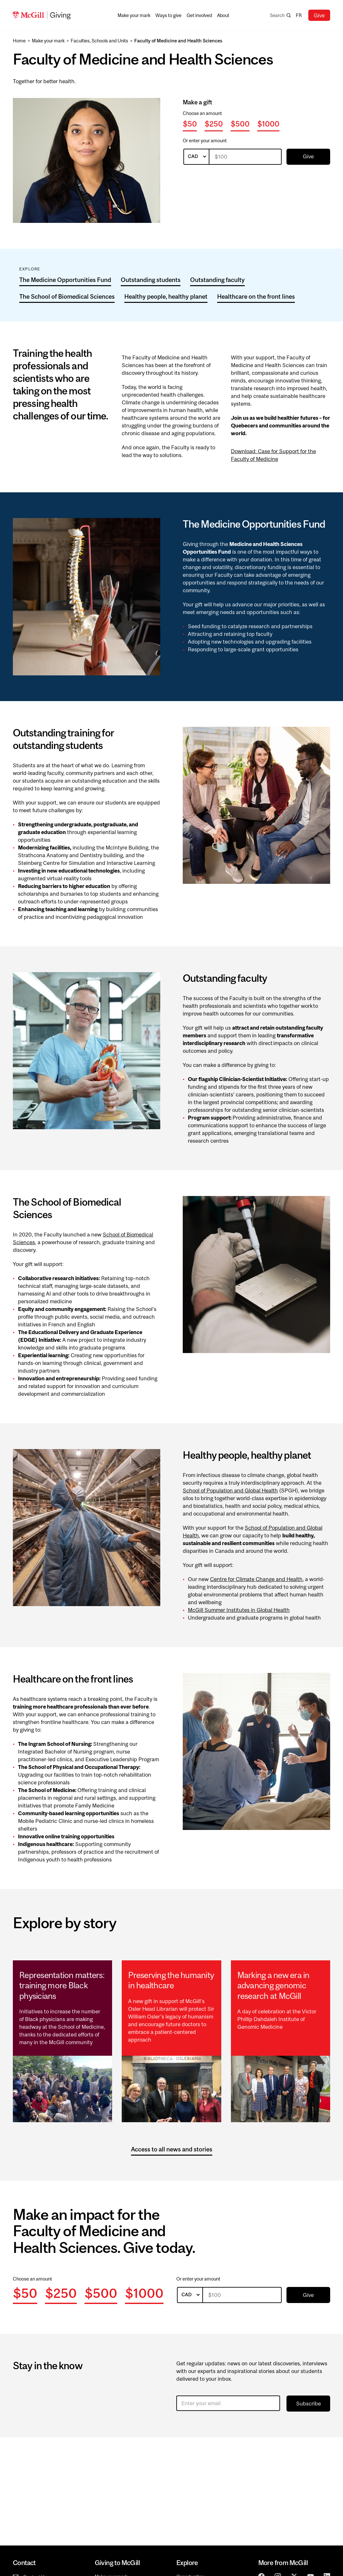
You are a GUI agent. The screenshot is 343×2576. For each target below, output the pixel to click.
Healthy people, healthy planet (165, 296)
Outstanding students (150, 279)
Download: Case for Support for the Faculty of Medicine (273, 455)
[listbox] (196, 157)
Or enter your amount (205, 140)
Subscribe (308, 2403)
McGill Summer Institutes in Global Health (239, 1610)
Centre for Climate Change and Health (256, 1579)
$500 (240, 123)
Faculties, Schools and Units (99, 40)
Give (319, 15)
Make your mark (48, 40)
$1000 (268, 123)
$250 (214, 123)
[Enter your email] (228, 2403)
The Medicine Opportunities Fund (65, 279)
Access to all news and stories (171, 2149)
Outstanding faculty (217, 279)
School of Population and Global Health (230, 1490)
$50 (190, 123)
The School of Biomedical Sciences (67, 296)
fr (299, 15)
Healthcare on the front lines (256, 296)
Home (19, 40)
